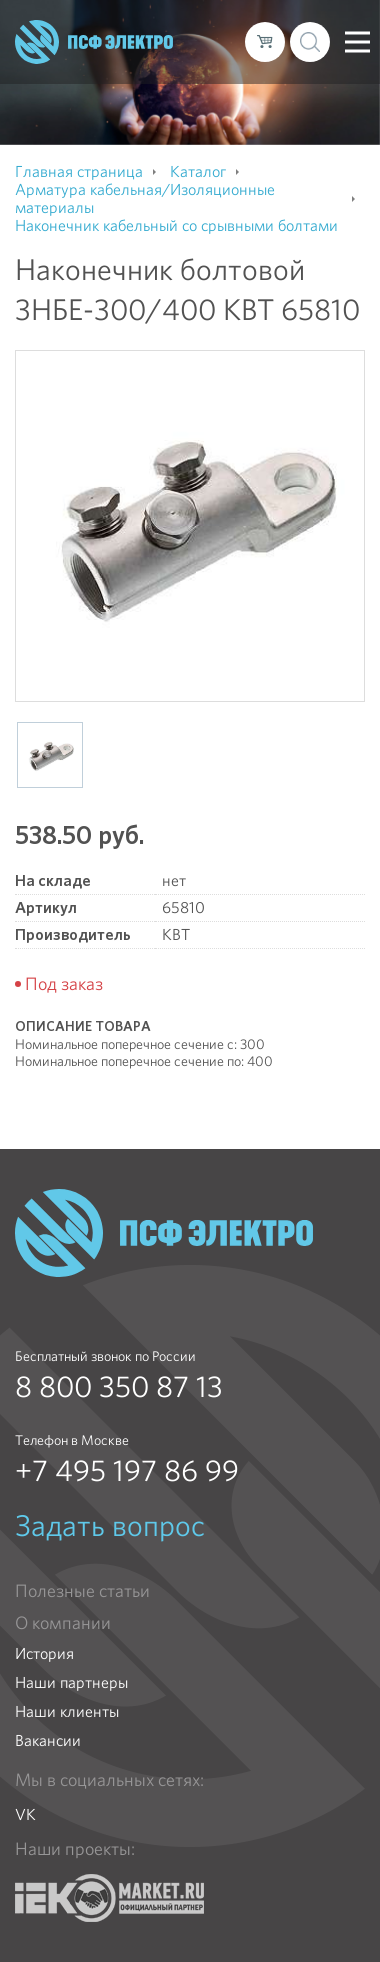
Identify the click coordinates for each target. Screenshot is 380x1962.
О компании (63, 1623)
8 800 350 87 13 (119, 1387)
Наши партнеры (71, 1682)
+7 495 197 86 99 (127, 1471)
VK (25, 1814)
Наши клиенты (67, 1711)
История (44, 1653)
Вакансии (48, 1740)
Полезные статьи (82, 1591)
